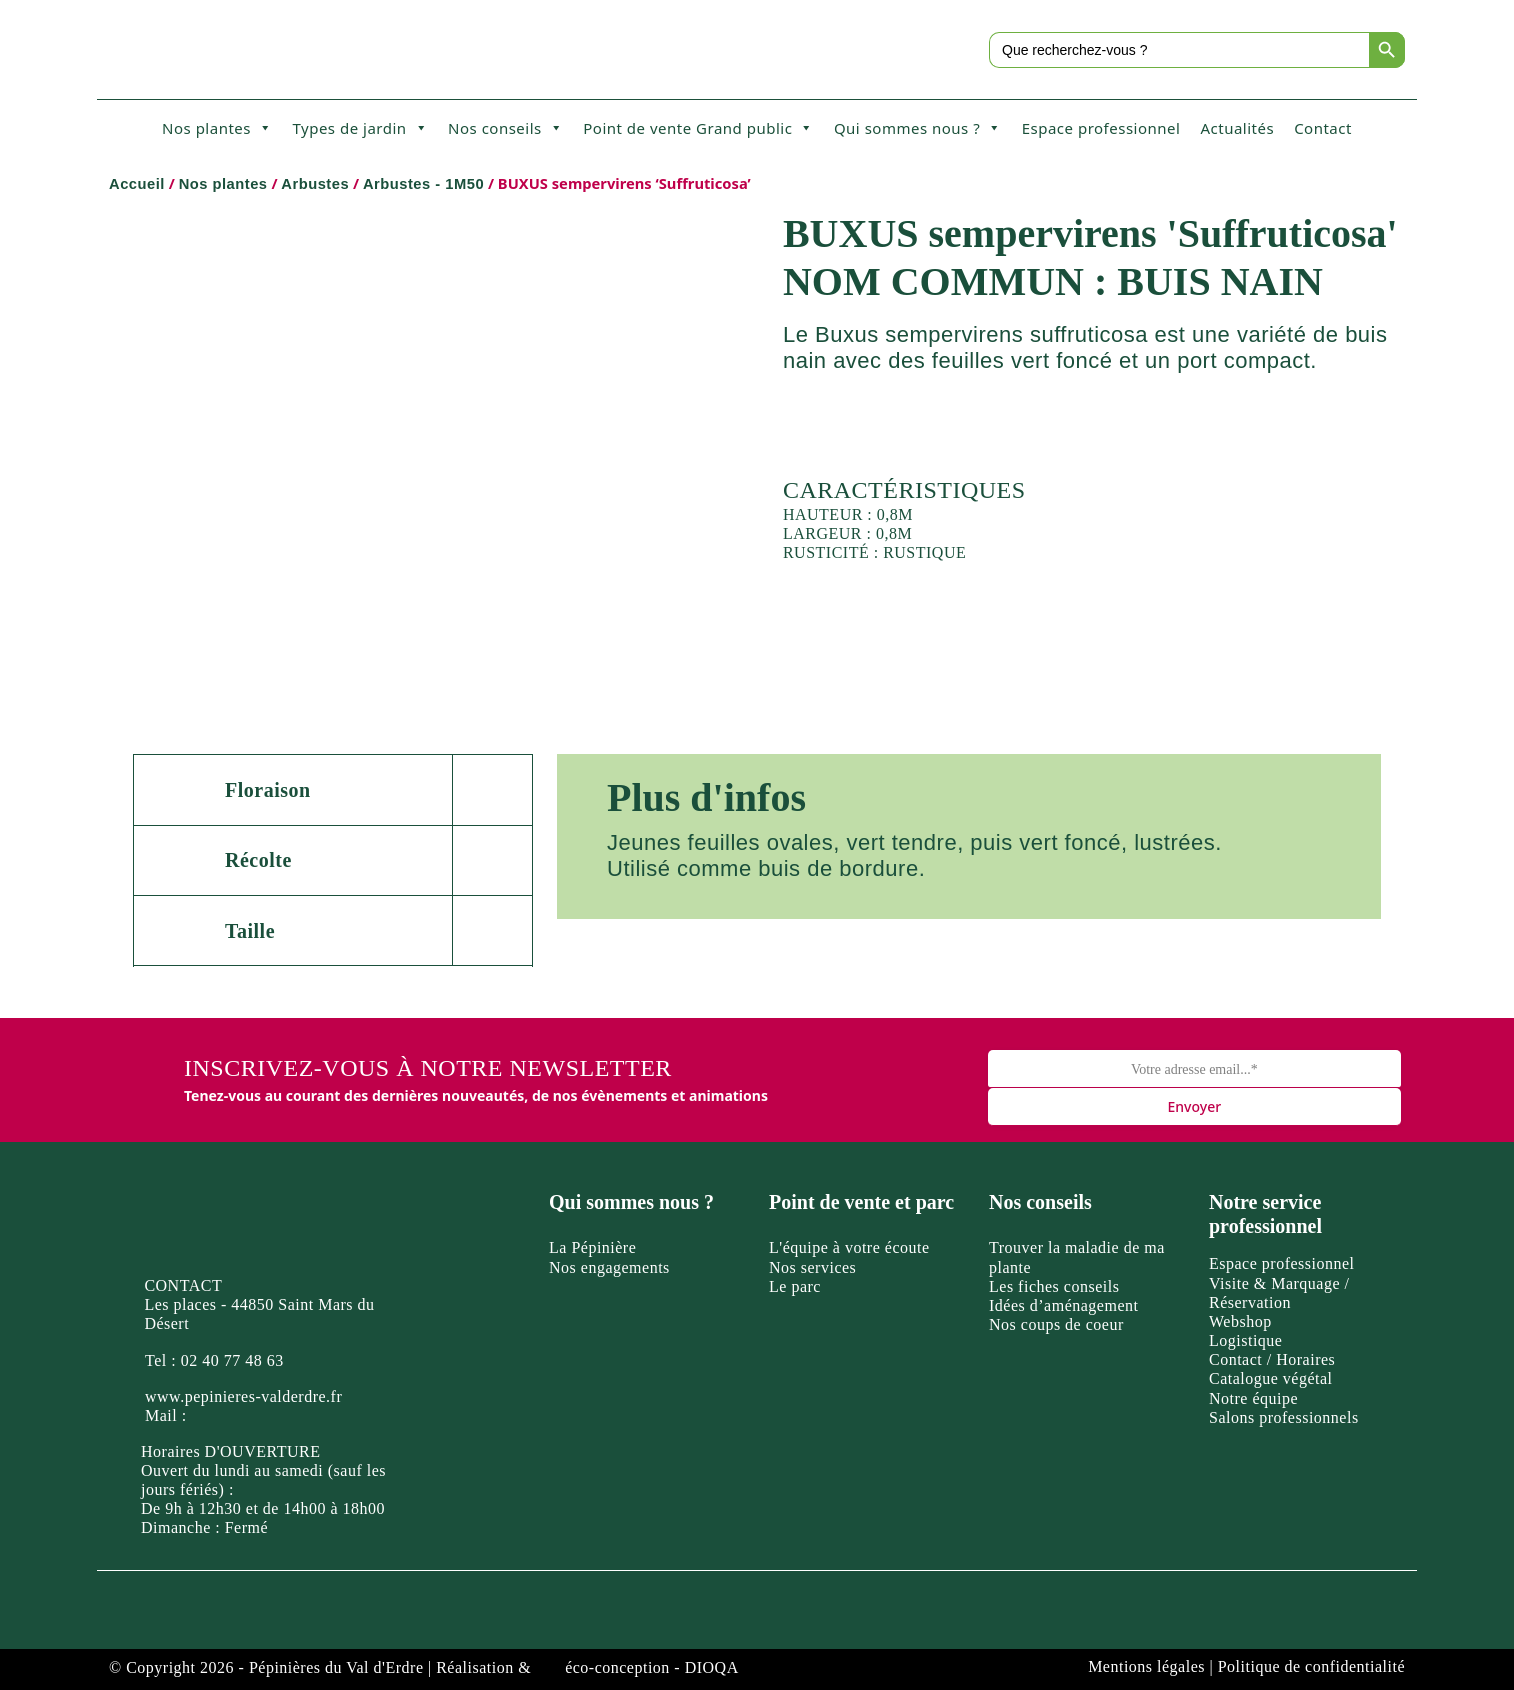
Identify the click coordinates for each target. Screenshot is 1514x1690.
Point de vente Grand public (698, 128)
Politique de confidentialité (1311, 1666)
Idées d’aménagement (1063, 1305)
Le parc (795, 1286)
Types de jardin (360, 128)
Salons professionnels (1284, 1417)
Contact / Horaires (1272, 1359)
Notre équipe (1253, 1398)
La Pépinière (592, 1247)
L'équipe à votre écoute (849, 1247)
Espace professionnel (1101, 128)
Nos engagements (609, 1267)
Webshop (1240, 1321)
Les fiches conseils (1054, 1286)
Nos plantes (217, 128)
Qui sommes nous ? (918, 128)
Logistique (1245, 1340)
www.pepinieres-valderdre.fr (243, 1396)
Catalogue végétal (1271, 1378)
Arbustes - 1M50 (423, 184)
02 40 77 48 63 (232, 1360)
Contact (1323, 128)
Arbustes (315, 184)
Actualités (1237, 128)
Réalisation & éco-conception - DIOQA (587, 1667)
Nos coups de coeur (1056, 1324)
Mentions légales (1146, 1666)
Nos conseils (505, 128)
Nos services (812, 1267)
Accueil (137, 184)
